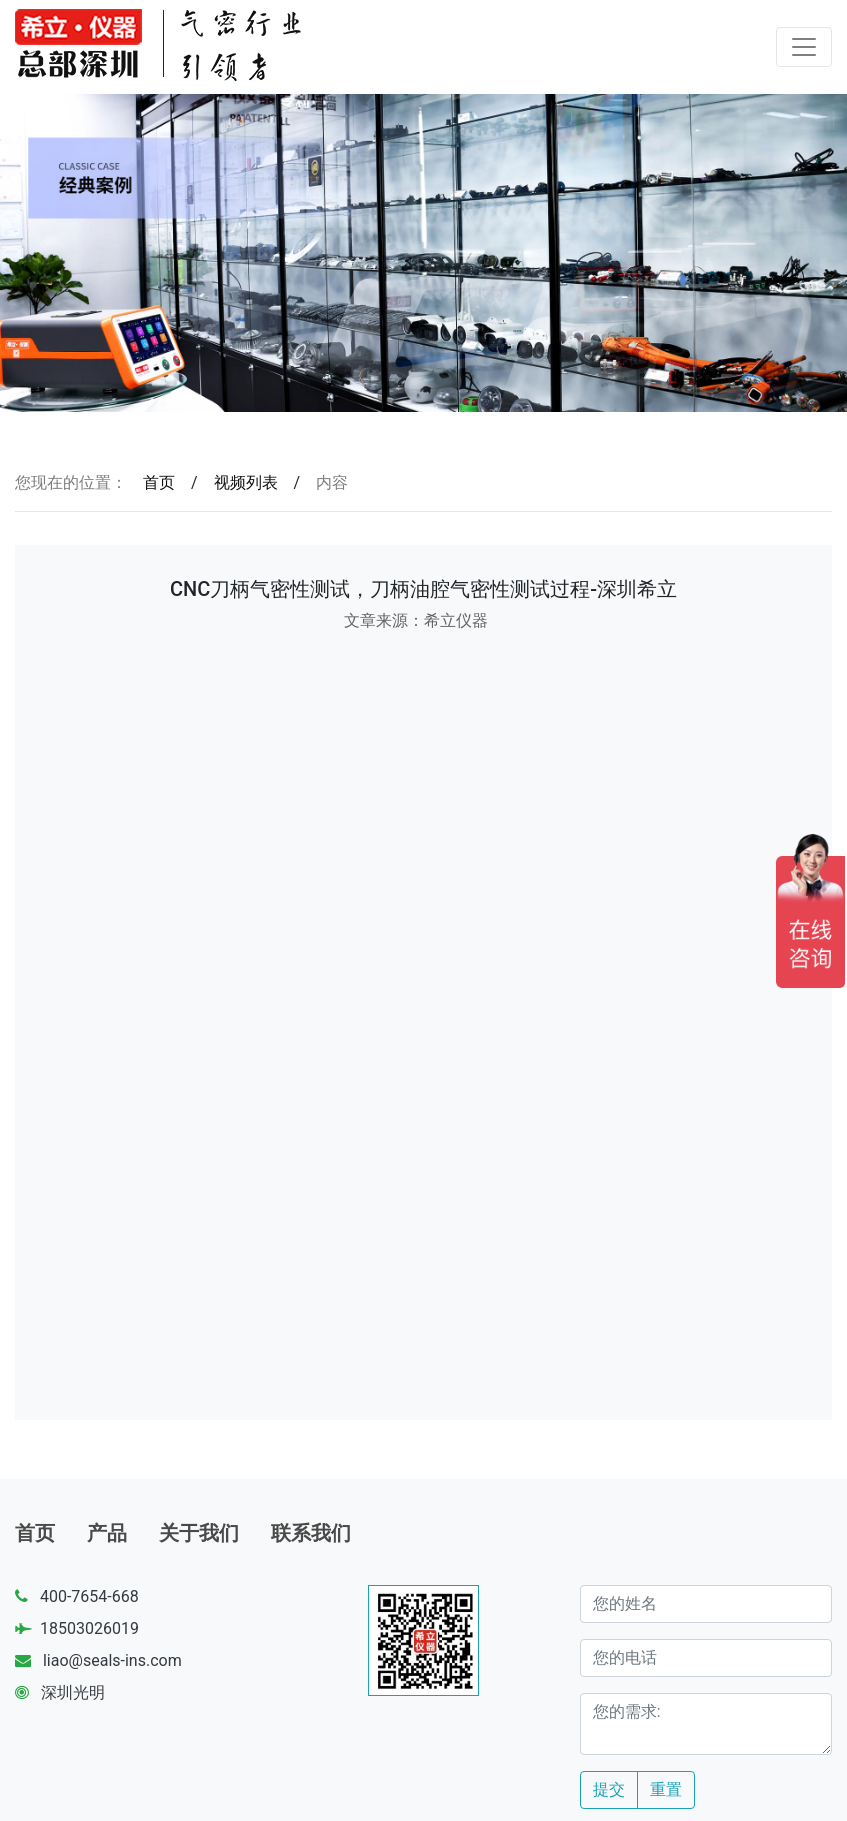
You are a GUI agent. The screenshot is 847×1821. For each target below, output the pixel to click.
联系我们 (311, 1533)
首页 (159, 482)
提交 (609, 1789)
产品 (107, 1533)
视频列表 (246, 482)
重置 (666, 1789)
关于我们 (199, 1533)
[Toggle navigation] (804, 47)
